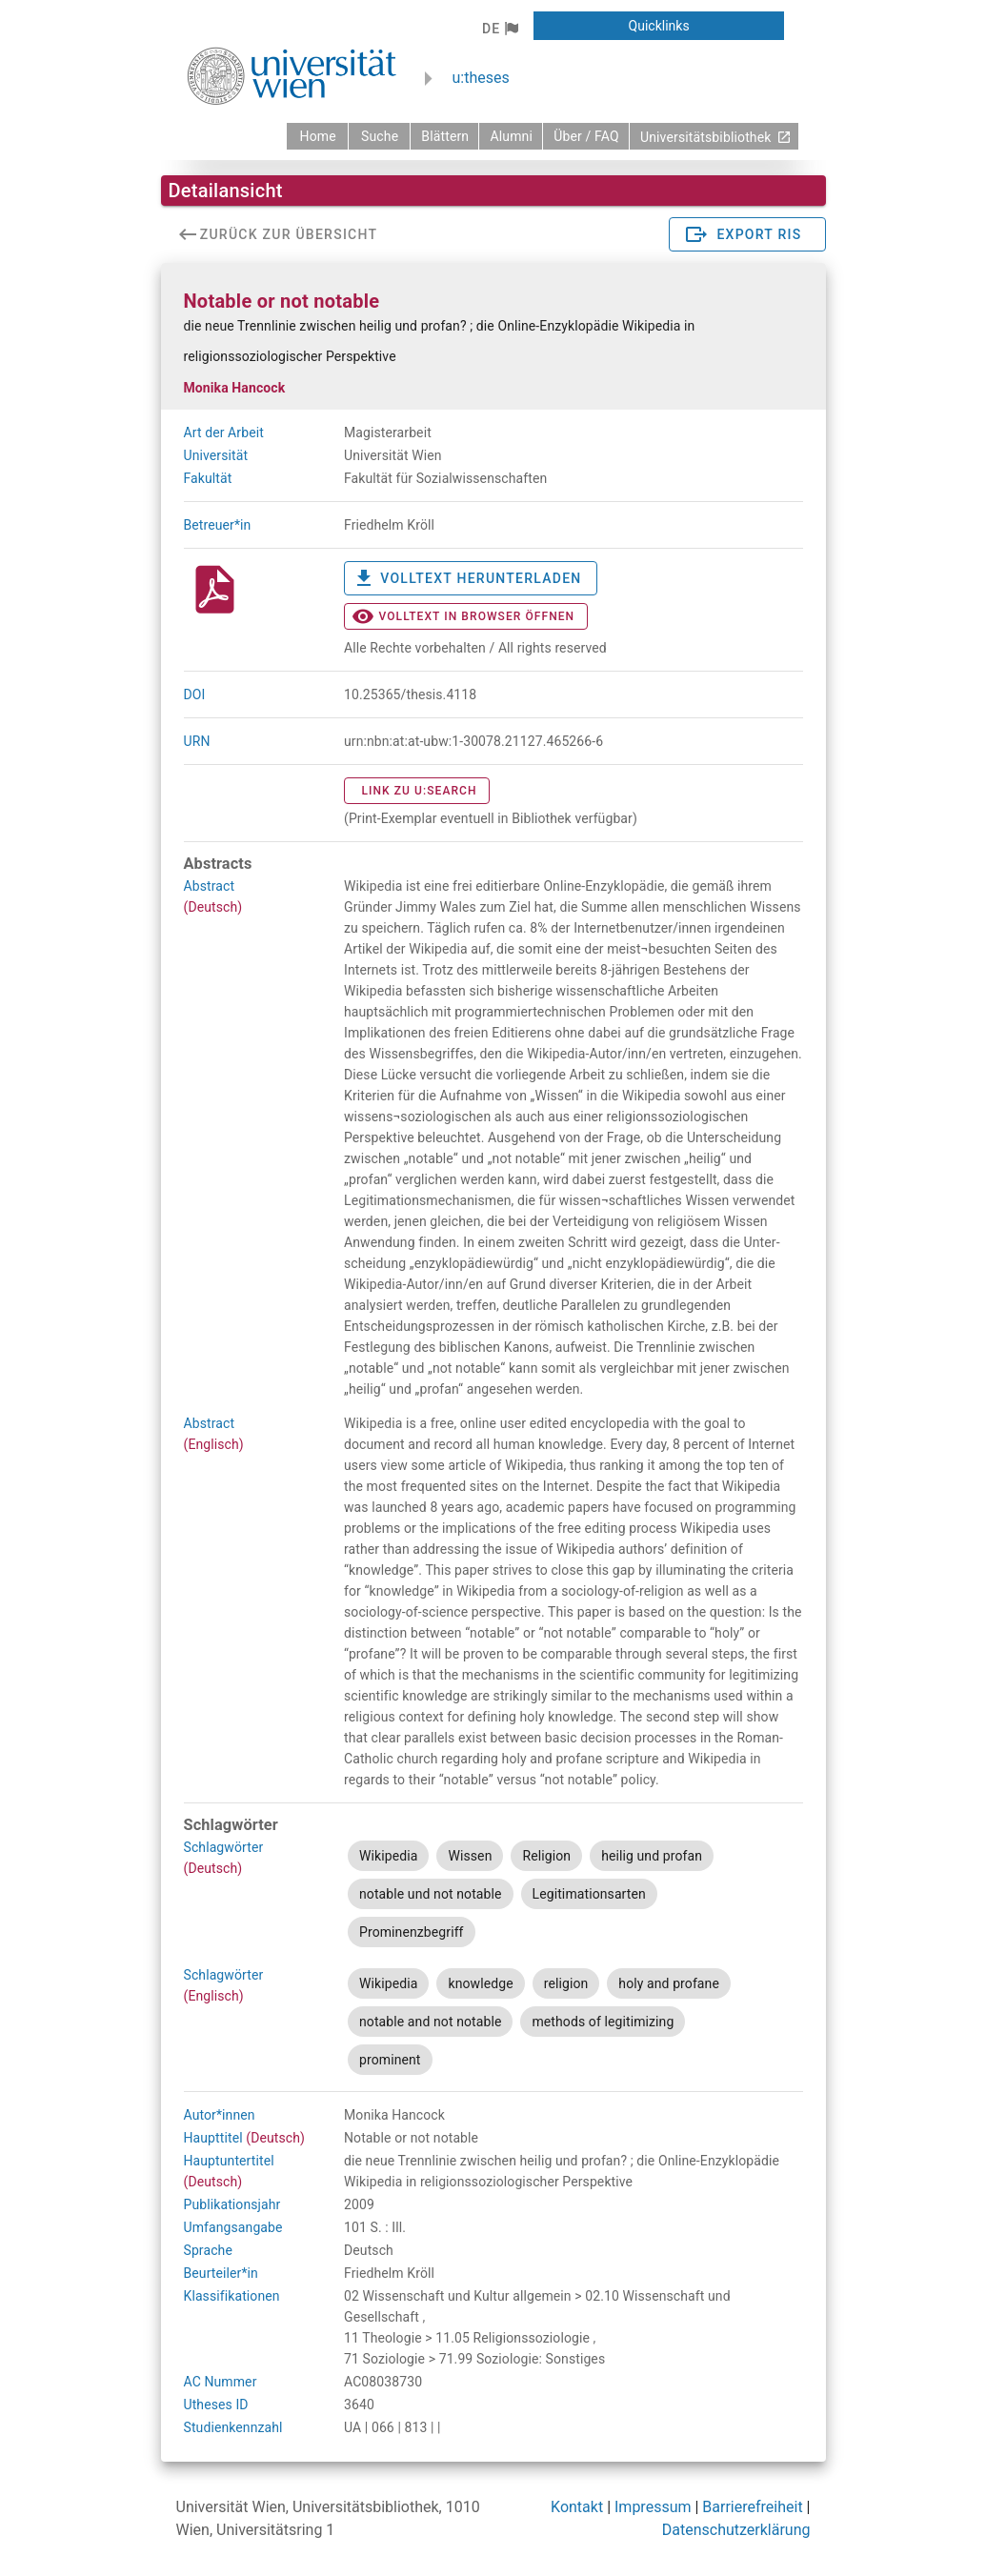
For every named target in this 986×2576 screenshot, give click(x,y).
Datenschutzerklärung (736, 2530)
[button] (499, 28)
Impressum (653, 2507)
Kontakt (577, 2507)
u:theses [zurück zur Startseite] (481, 78)
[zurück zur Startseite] (317, 136)
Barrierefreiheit (752, 2507)
